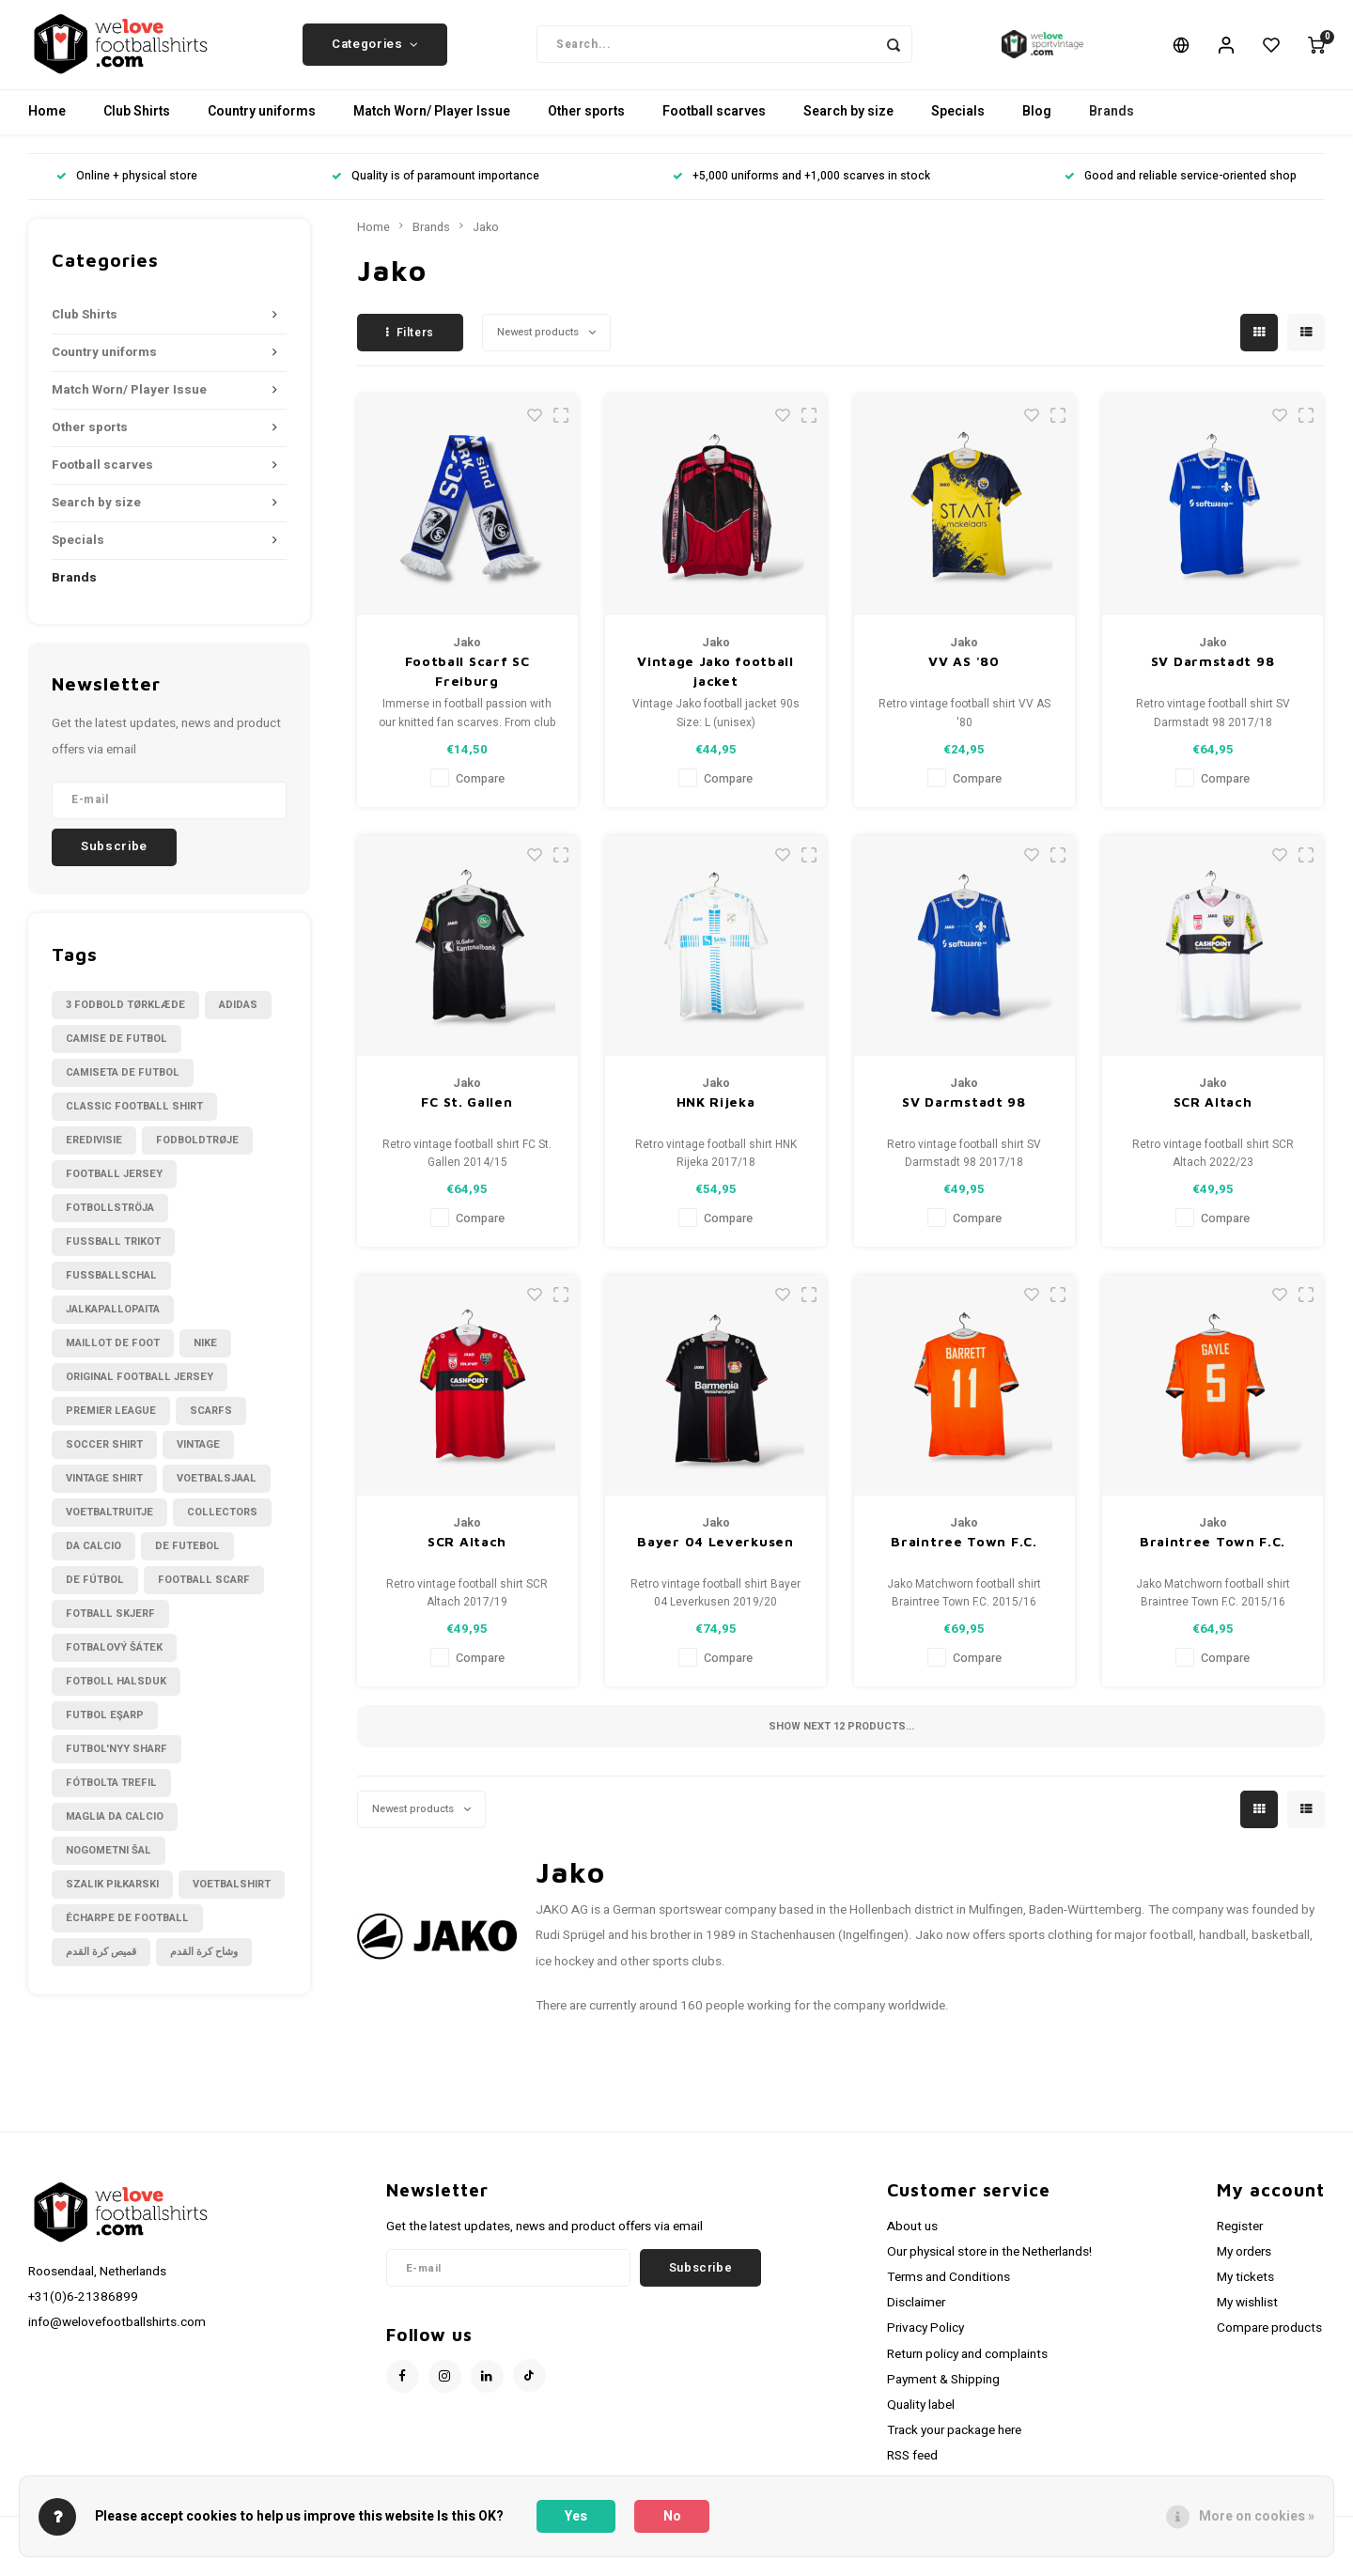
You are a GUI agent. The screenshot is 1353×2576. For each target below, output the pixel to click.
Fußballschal (111, 1289)
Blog (1036, 126)
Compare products (1269, 2343)
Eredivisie (94, 1154)
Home (47, 126)
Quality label (921, 2419)
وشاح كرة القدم (204, 1966)
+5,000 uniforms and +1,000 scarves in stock (801, 191)
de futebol (187, 1560)
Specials (958, 126)
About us (912, 2240)
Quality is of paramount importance (435, 191)
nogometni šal (108, 1864)
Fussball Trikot (113, 1256)
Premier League (111, 1425)
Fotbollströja (110, 1222)
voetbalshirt (232, 1898)
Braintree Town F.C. (963, 1555)
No (672, 2516)
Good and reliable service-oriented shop (1181, 191)
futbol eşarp (105, 1729)
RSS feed (912, 2470)
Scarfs (211, 1425)
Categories (375, 51)
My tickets (1245, 2292)
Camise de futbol (116, 1053)
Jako (486, 241)
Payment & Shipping (943, 2393)
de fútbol (95, 1594)
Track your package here (954, 2444)
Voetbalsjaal (217, 1492)
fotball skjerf (110, 1628)
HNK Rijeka (715, 1116)
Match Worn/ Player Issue (431, 126)
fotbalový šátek (114, 1661)
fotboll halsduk (116, 1695)
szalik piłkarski (112, 1898)
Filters (410, 346)
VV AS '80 (963, 676)
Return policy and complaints (967, 2368)
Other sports (586, 126)
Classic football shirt (134, 1120)
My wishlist (1247, 2317)
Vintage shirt (104, 1492)
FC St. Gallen (466, 1116)
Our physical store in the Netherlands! (989, 2266)
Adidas (238, 1019)
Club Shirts (136, 126)
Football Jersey (114, 1188)
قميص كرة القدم (101, 1966)
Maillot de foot (113, 1357)
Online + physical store (126, 191)
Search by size (848, 126)
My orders (1244, 2266)
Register (1240, 2240)
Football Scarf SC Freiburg (467, 686)
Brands (1111, 126)
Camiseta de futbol (122, 1086)
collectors (222, 1526)
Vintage (198, 1458)
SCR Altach (1213, 1116)
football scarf (204, 1594)
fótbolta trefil (111, 1797)
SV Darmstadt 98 (1213, 676)
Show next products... (841, 1740)
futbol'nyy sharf (116, 1763)
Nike (205, 1357)
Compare (480, 792)
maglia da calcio (114, 1831)
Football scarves (714, 126)
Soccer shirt (104, 1458)
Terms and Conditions (948, 2292)
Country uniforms (262, 126)
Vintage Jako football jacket (715, 686)
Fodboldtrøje (197, 1154)
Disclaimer (916, 2317)
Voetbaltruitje (109, 1526)
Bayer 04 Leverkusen (715, 1555)
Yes (576, 2516)
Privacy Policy (925, 2343)
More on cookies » (1256, 2516)
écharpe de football (127, 1932)
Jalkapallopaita (113, 1323)
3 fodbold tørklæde (125, 1019)
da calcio (93, 1560)
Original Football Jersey (139, 1391)
